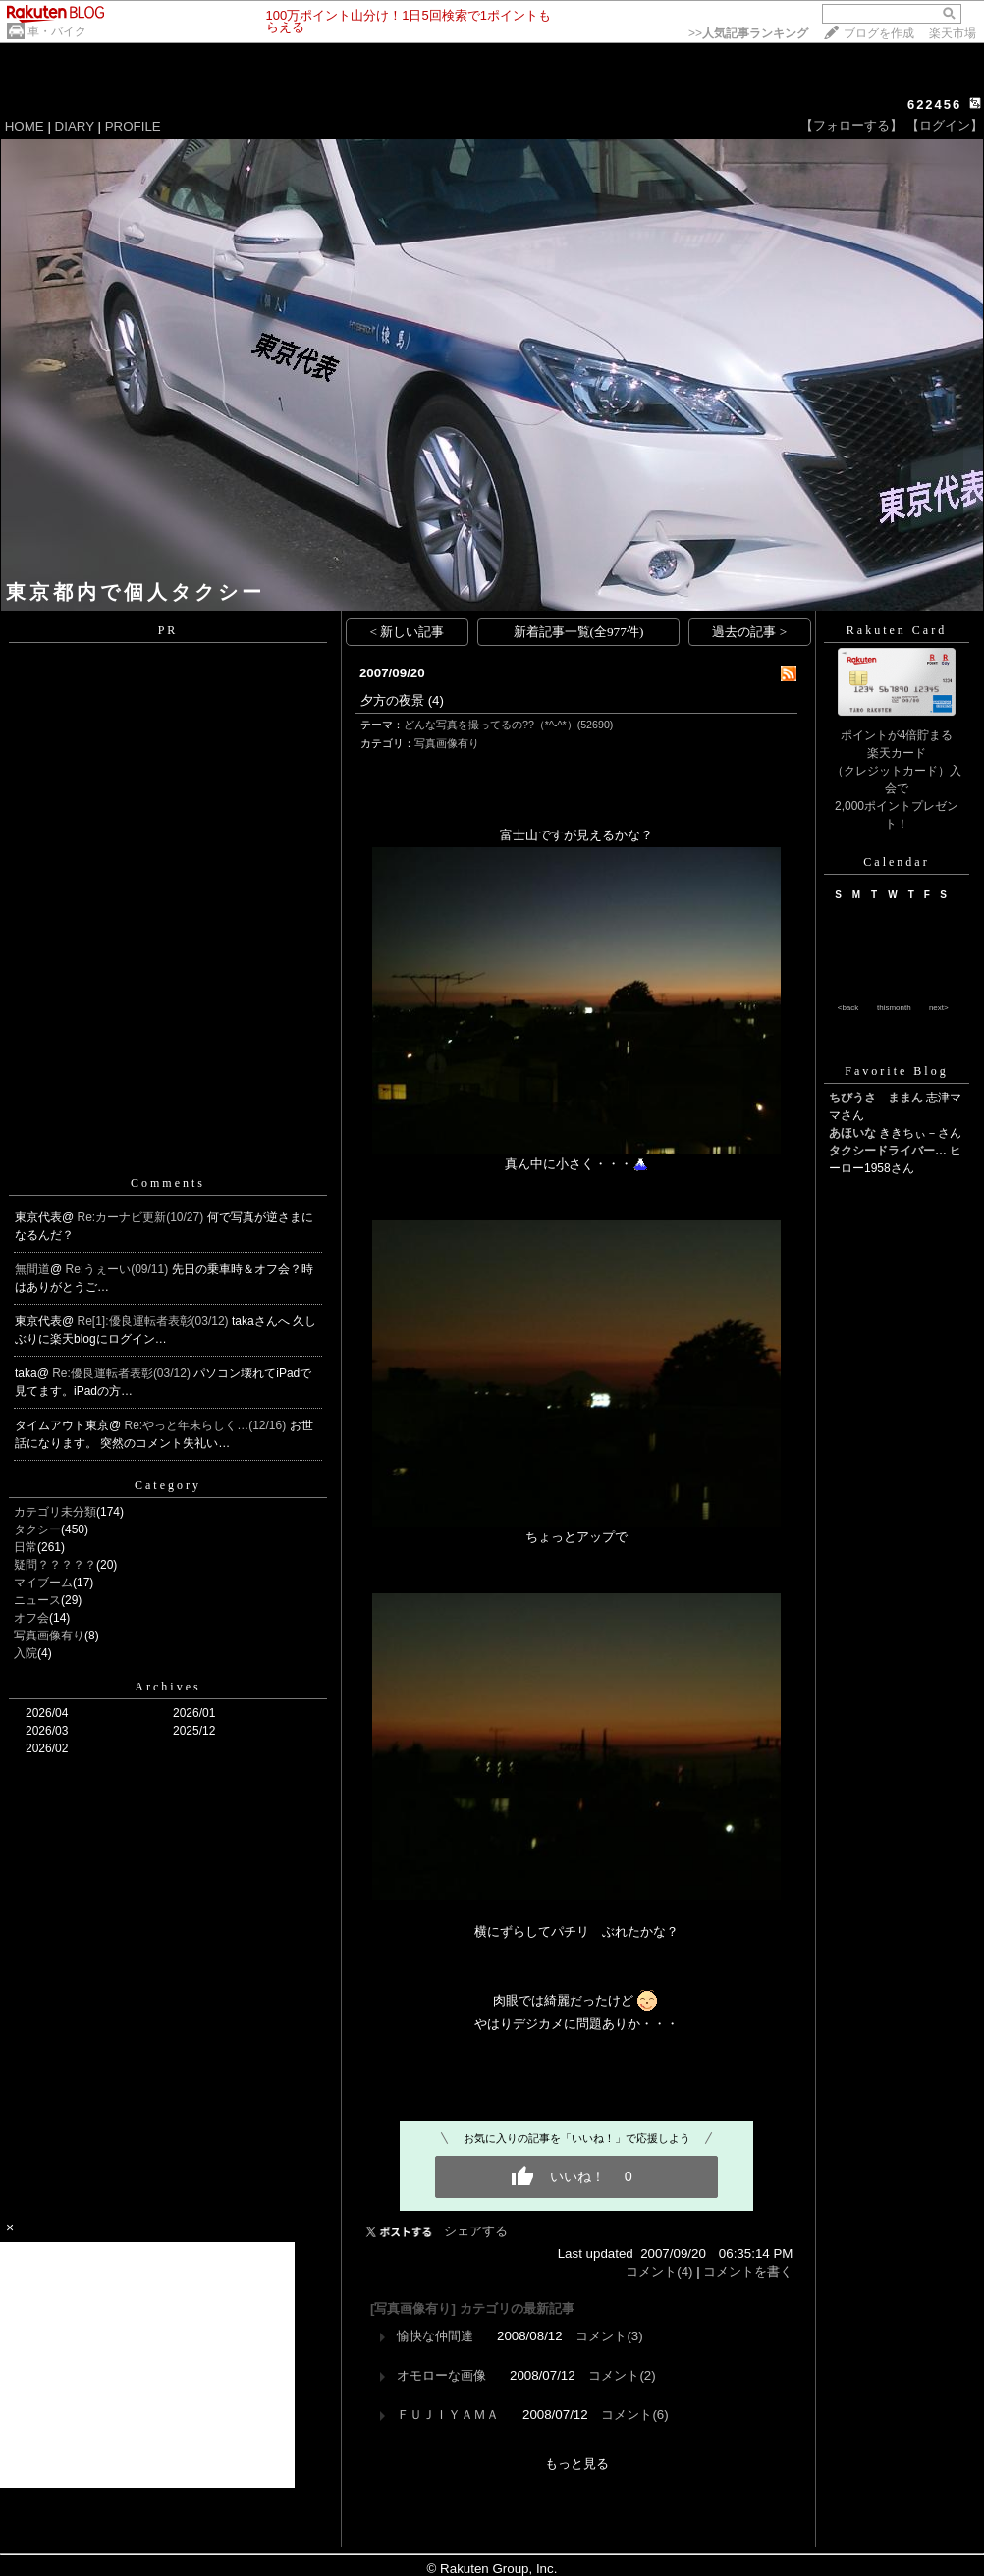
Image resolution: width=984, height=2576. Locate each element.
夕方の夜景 (392, 700)
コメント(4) (659, 2271)
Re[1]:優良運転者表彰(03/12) (155, 1321)
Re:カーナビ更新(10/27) (142, 1217)
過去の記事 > (749, 631)
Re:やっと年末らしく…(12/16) (207, 1425)
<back (848, 1007)
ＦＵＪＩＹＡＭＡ (448, 2414)
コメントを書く (748, 2271)
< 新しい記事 (407, 631)
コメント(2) (621, 2375)
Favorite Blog (896, 1071)
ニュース (37, 1600)
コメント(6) (634, 2414)
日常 (25, 1547)
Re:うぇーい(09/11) (119, 1269)
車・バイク (56, 31)
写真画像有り (49, 1635)
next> (939, 1007)
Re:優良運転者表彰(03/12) (122, 1373)
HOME (24, 126)
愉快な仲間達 (435, 2336)
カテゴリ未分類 (55, 1512)
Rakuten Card (897, 630)
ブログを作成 (879, 33)
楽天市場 (952, 33)
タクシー (37, 1529)
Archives (167, 1686)
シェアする (476, 2231)
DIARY (74, 126)
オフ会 (31, 1618)
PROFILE (133, 126)
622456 (934, 104)
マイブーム (43, 1582)
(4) (436, 700)
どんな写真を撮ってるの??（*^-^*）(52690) (508, 724)
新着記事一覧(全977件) (579, 631)
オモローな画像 (441, 2375)
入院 (25, 1653)
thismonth (894, 1007)
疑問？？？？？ (55, 1565)
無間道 (32, 1269)
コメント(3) (608, 2336)
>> (748, 33)
